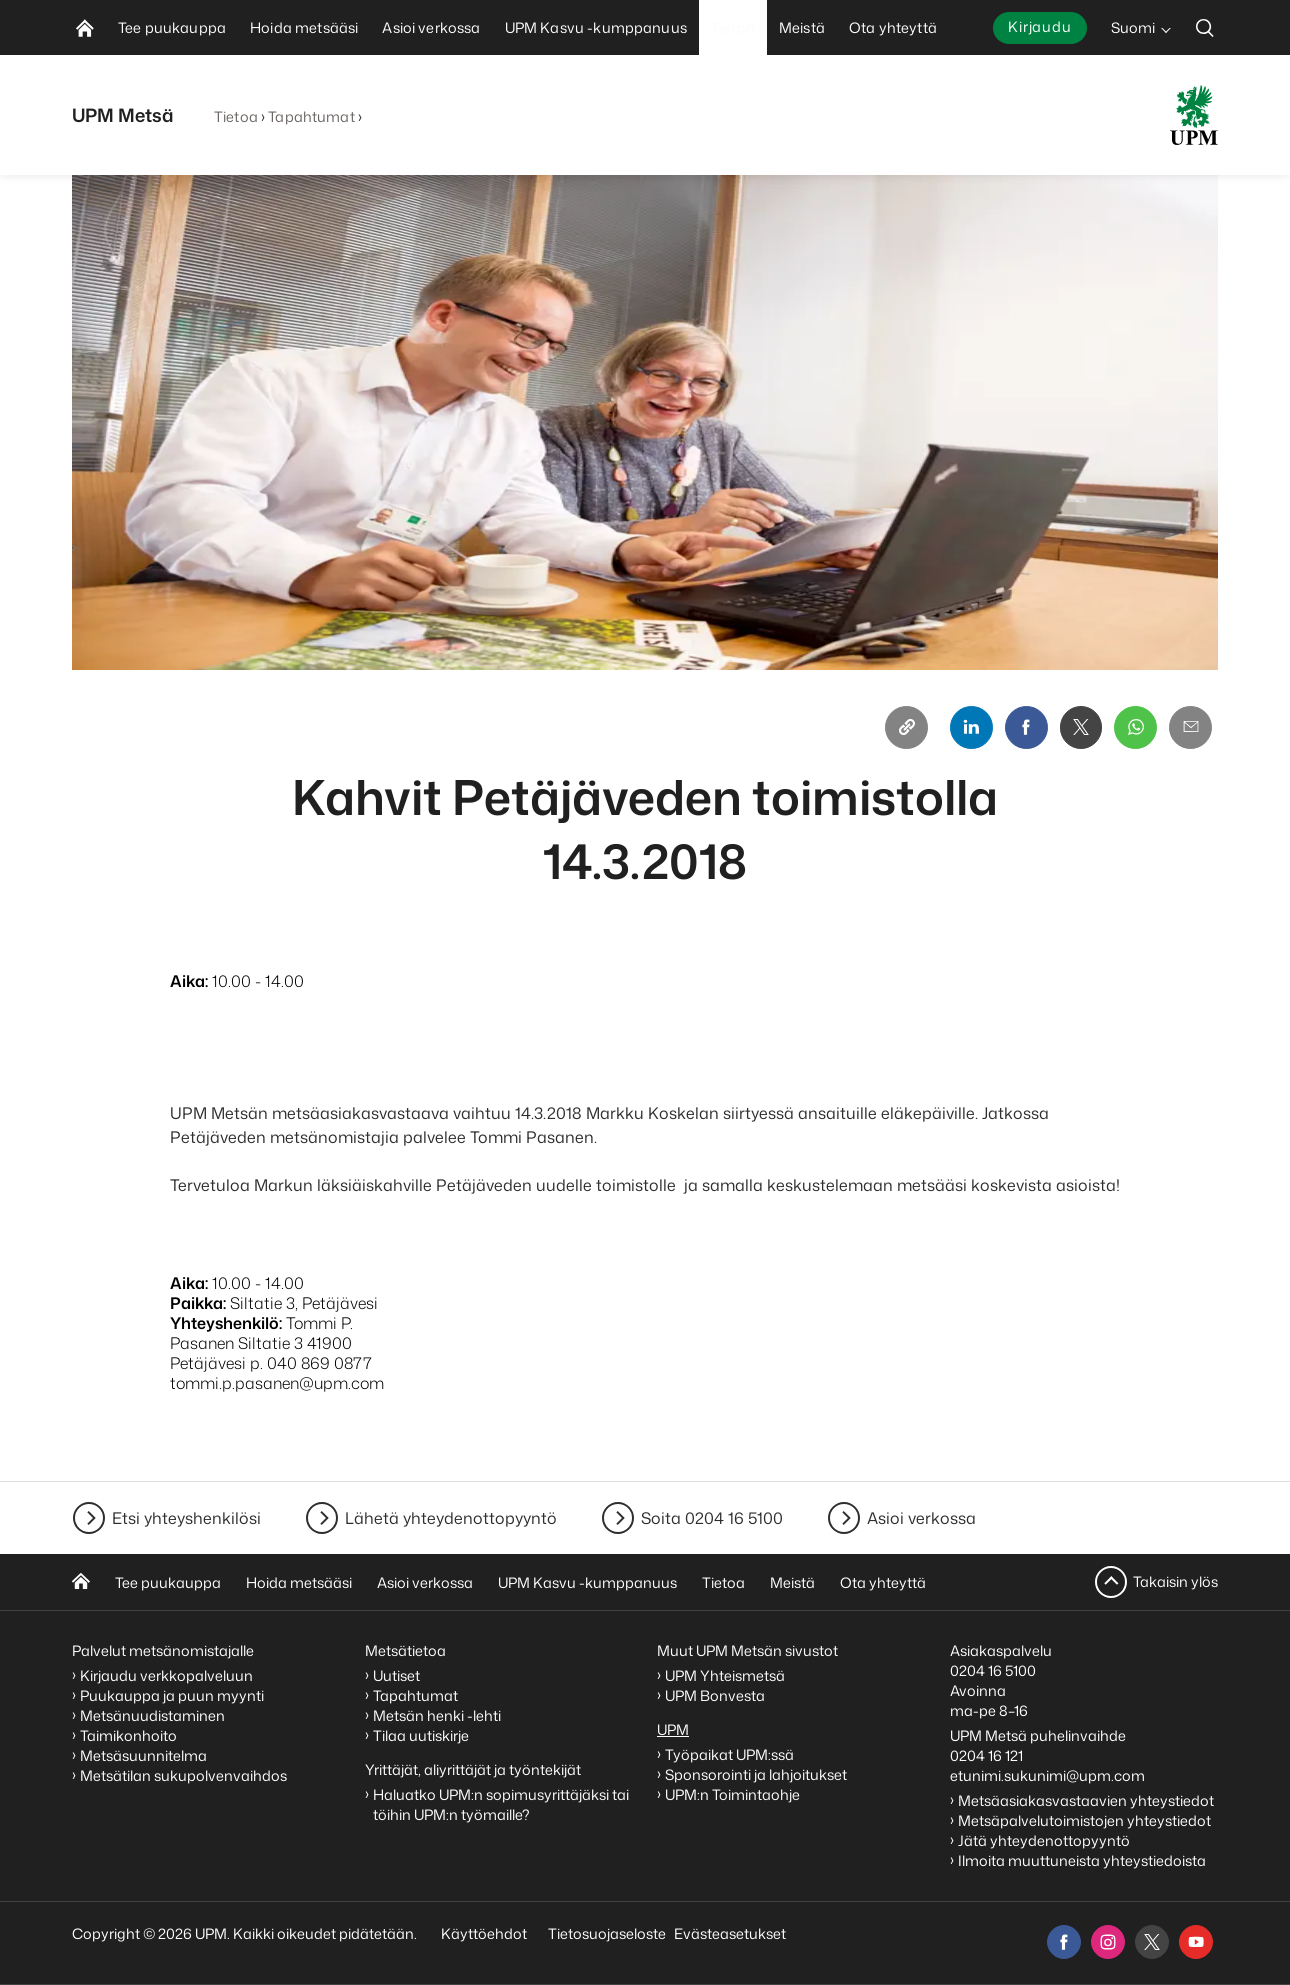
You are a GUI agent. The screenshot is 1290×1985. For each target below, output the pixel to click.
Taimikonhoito (128, 1735)
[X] (1078, 728)
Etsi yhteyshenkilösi (186, 1518)
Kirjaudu (1040, 26)
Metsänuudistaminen (152, 1715)
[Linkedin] (966, 728)
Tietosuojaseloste (605, 1933)
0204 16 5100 (993, 1670)
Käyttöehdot (484, 1933)
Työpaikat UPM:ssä (729, 1754)
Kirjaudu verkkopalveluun (166, 1675)
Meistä (792, 1582)
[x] (1152, 1942)
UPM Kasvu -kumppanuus (587, 1582)
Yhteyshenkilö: (226, 1324)
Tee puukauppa (168, 1582)
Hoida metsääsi (299, 1582)
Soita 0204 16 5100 (712, 1518)
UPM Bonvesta (716, 1695)
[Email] (1190, 728)
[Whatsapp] (1134, 728)
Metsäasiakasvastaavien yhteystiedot (1086, 1800)
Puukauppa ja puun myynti (172, 1695)
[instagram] (1108, 1942)
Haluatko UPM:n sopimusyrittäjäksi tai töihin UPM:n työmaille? (501, 1804)
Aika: (189, 982)
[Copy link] (900, 728)
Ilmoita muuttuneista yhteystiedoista (1082, 1860)
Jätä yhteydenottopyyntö (1044, 1840)
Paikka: (198, 1304)
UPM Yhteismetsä (725, 1675)
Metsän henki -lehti (437, 1715)
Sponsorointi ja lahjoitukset (757, 1774)
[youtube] (1196, 1942)
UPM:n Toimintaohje (732, 1794)
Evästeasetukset (730, 1933)
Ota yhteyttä (883, 1582)
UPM (673, 1729)
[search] (1205, 27)
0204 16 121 (986, 1755)
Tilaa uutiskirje (421, 1735)
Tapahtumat (311, 116)
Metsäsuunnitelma (143, 1755)
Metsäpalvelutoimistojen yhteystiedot (1084, 1820)
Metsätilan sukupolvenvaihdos (183, 1775)
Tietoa (236, 116)
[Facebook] (1022, 728)
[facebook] (1064, 1942)
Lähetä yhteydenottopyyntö (451, 1518)
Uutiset (396, 1675)
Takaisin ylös (1175, 1581)
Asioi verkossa (921, 1518)
